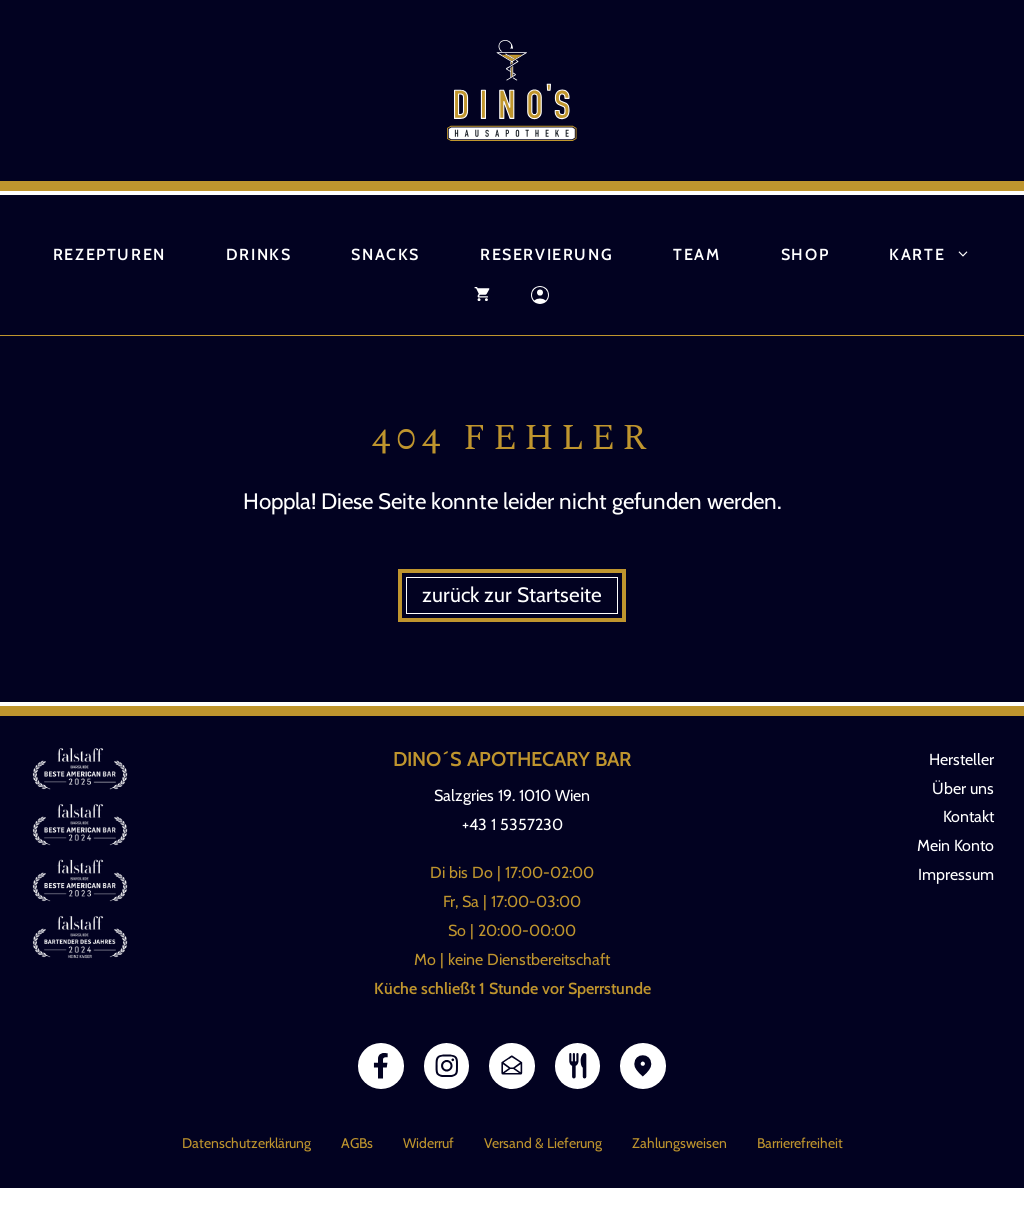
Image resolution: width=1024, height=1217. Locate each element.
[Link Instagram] (447, 1066)
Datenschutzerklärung (246, 1143)
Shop (805, 254)
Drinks (259, 254)
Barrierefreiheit (800, 1143)
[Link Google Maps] (643, 1066)
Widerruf (428, 1143)
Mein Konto (955, 845)
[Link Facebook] (381, 1066)
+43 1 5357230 (512, 824)
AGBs (357, 1143)
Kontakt (968, 816)
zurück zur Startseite (512, 594)
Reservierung (546, 254)
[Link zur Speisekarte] (578, 1066)
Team (696, 254)
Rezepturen (109, 254)
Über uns (963, 788)
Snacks (385, 254)
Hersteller (961, 759)
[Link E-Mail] (512, 1066)
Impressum (956, 874)
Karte (945, 255)
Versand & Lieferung (543, 1143)
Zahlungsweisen (679, 1143)
